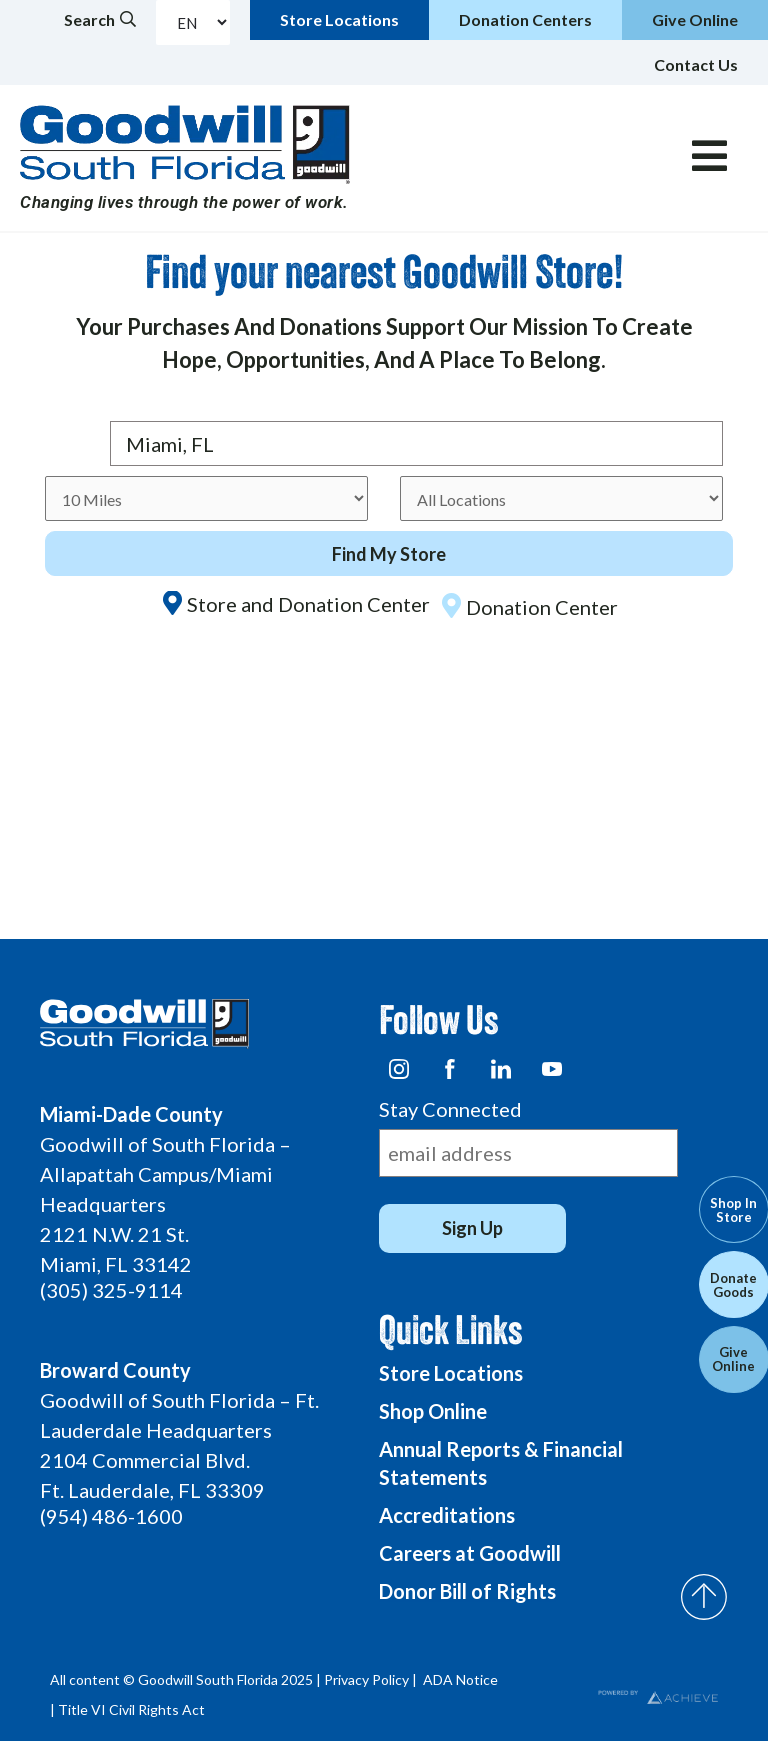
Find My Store (389, 554)
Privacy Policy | (372, 1679)
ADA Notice (460, 1679)
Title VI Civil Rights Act (131, 1709)
